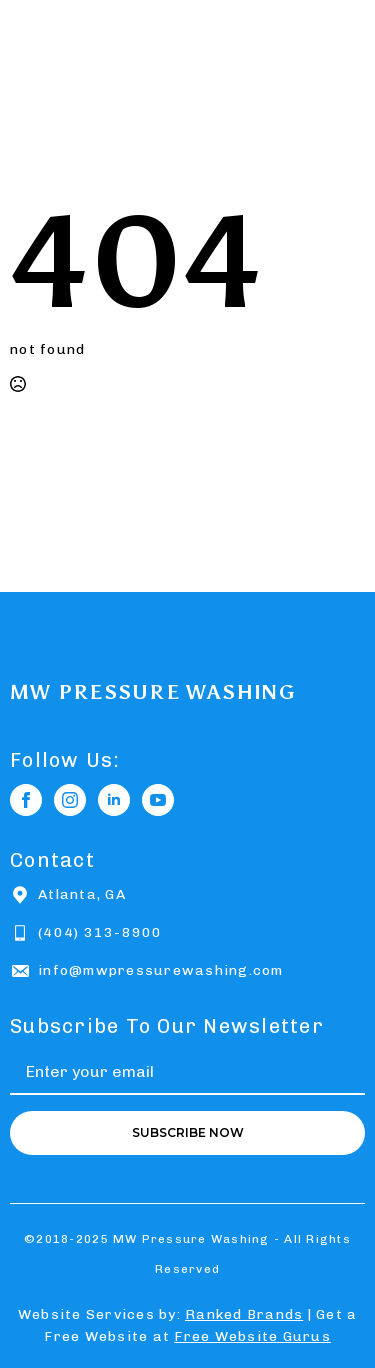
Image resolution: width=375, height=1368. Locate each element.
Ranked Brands (244, 1314)
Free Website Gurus (252, 1336)
